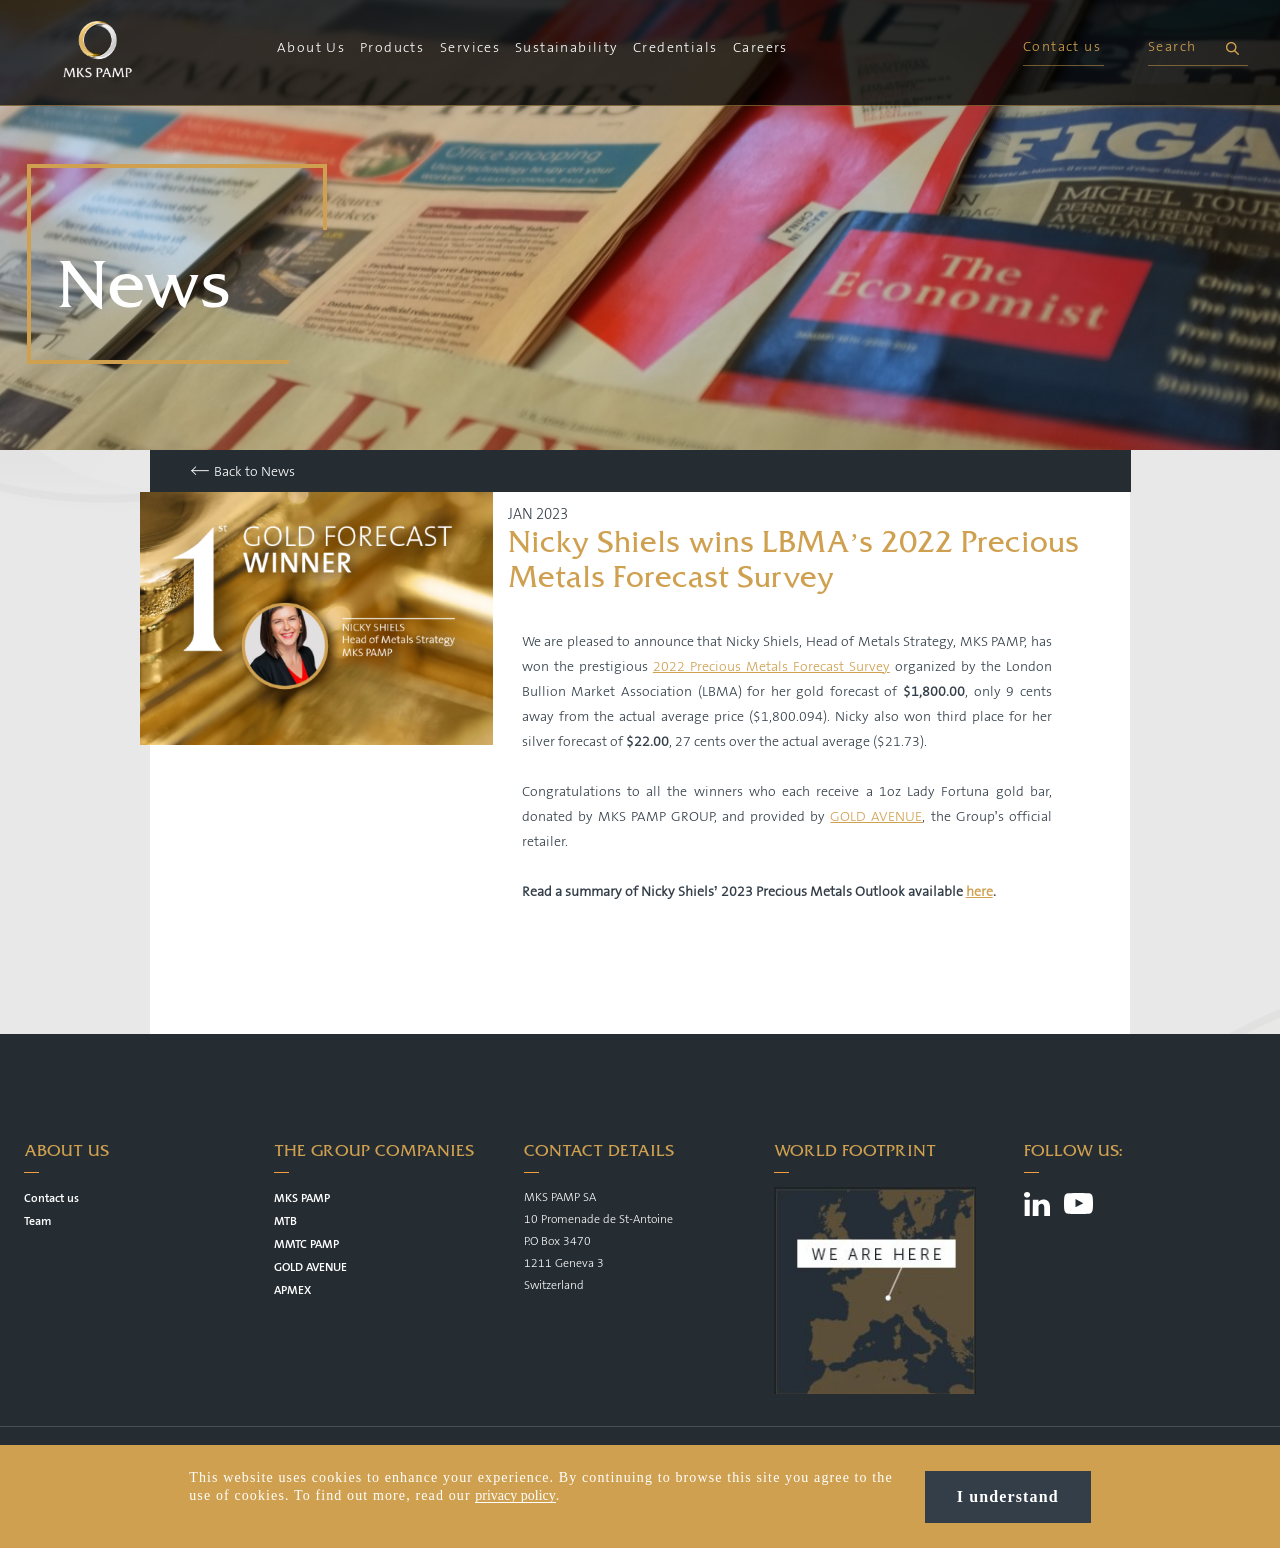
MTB (285, 1221)
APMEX (292, 1290)
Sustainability (567, 48)
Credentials (675, 48)
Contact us (1062, 47)
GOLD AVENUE (876, 817)
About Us (311, 48)
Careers (760, 48)
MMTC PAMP (306, 1244)
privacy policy (515, 1496)
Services (470, 48)
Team (37, 1221)
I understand (1008, 1497)
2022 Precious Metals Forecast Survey (771, 667)
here (979, 892)
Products (392, 48)
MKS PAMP (302, 1198)
